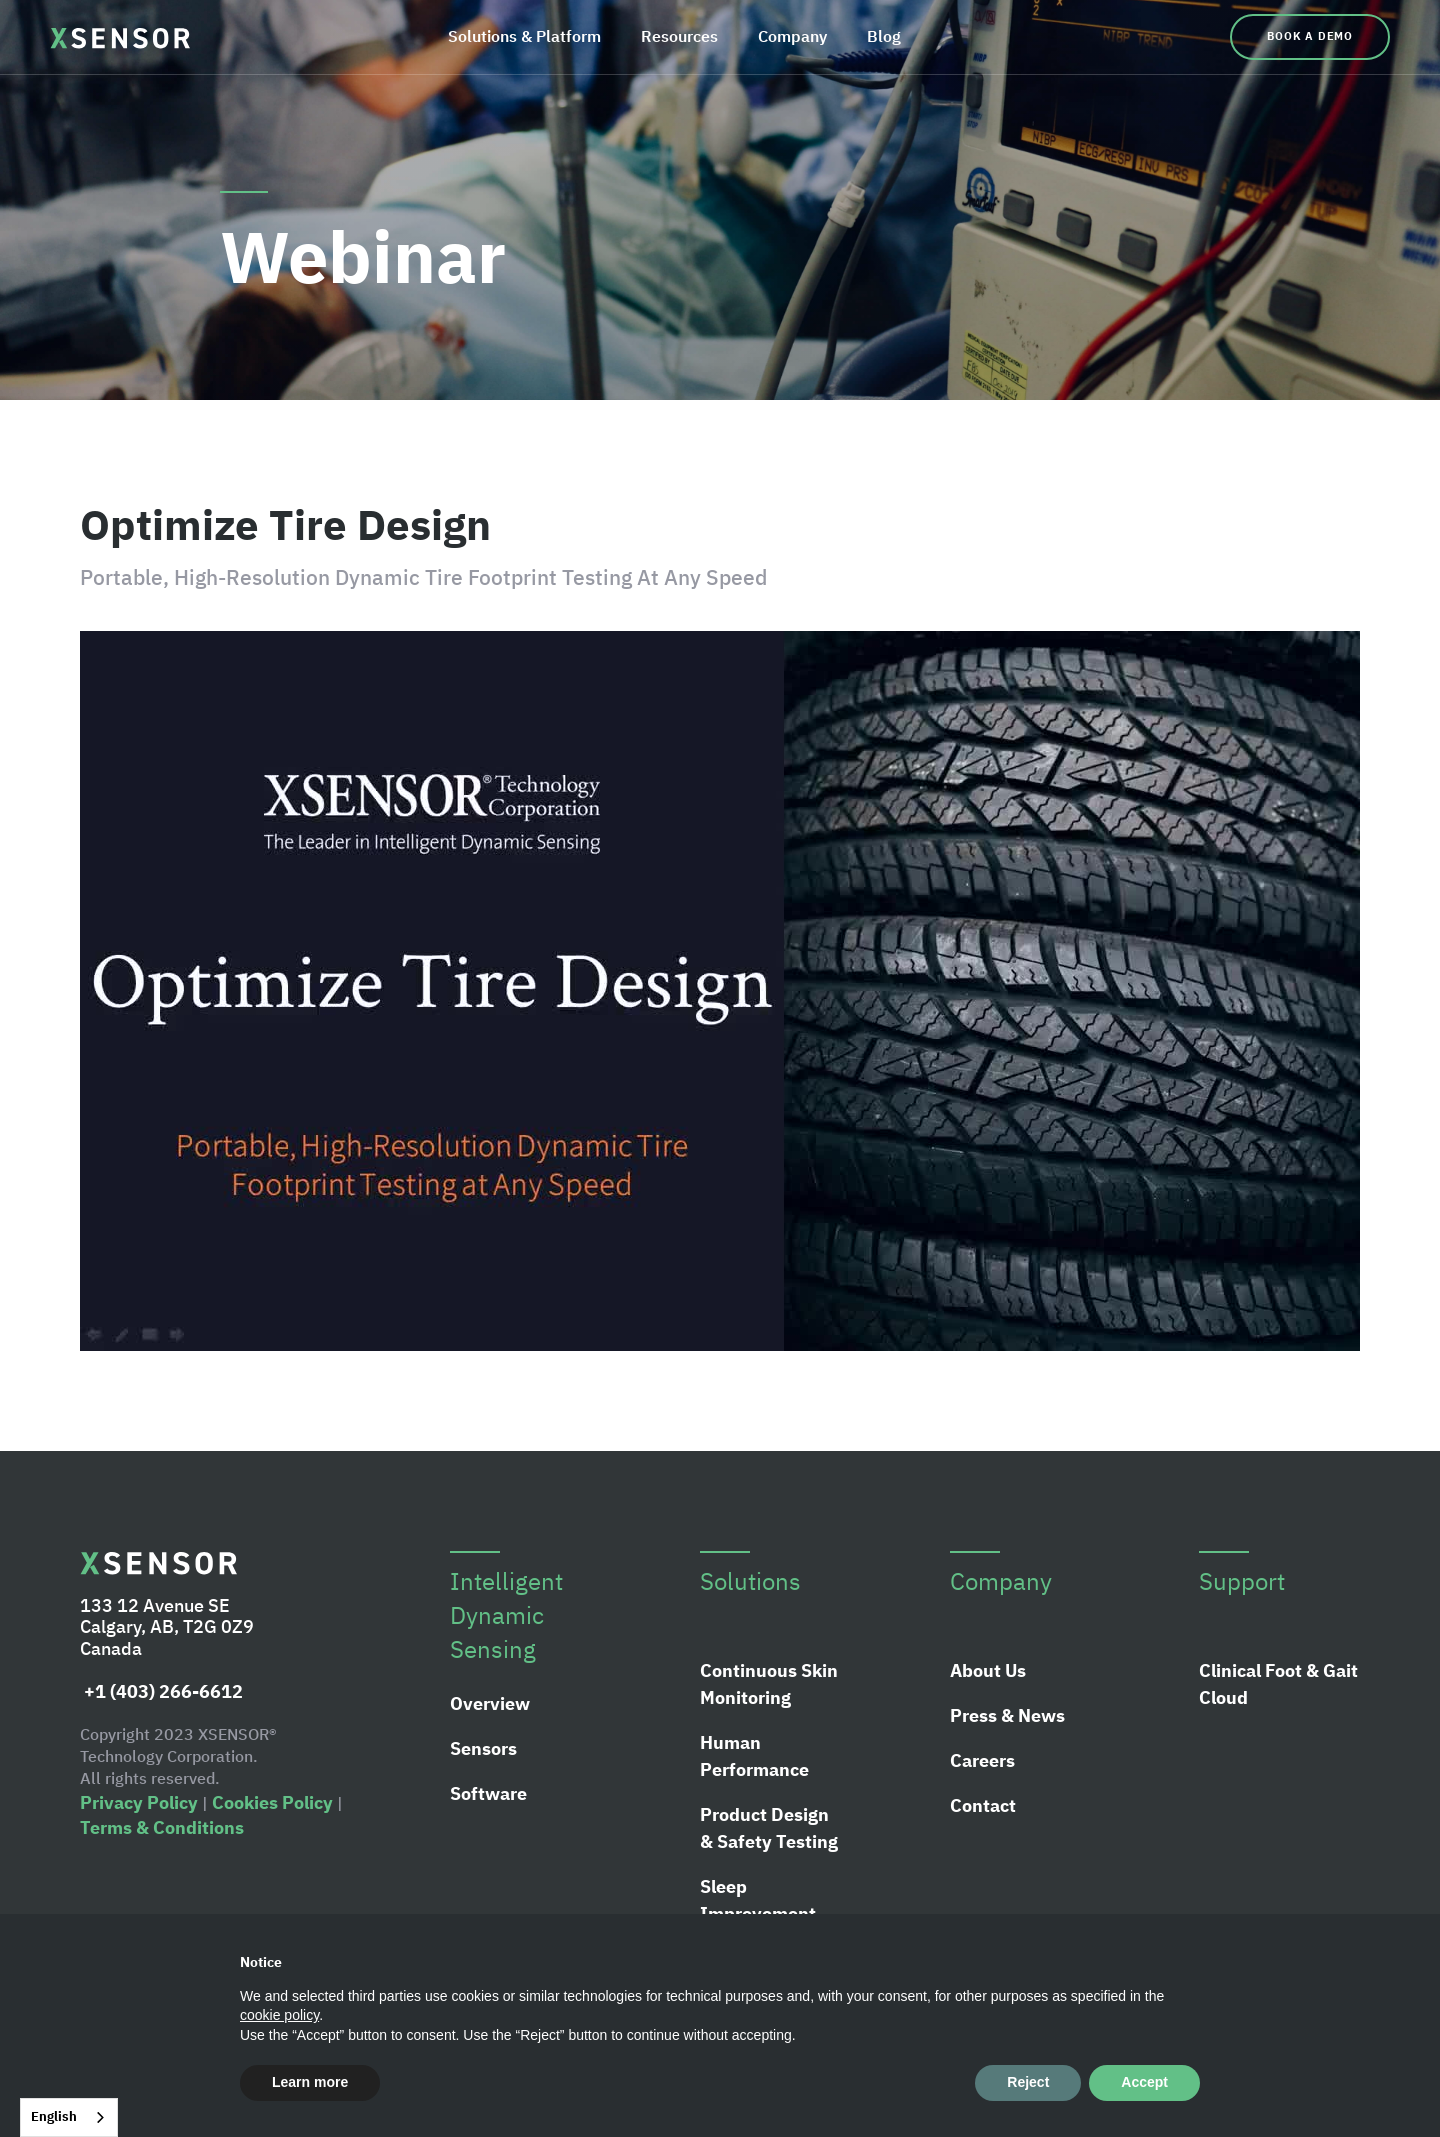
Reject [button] (1028, 2082)
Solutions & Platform (524, 36)
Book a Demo (1310, 36)
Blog (884, 36)
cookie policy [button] (279, 2015)
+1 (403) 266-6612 (161, 1691)
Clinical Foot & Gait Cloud (1278, 1684)
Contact (983, 1805)
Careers (982, 1760)
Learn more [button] (310, 2082)
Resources (679, 36)
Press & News (1007, 1715)
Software (488, 1793)
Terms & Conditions (162, 1827)
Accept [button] (1144, 2082)
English (54, 2116)
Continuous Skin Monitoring (769, 1684)
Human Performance (754, 1756)
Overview (490, 1703)
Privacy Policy (139, 1802)
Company (792, 36)
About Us (988, 1670)
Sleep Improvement (758, 1900)
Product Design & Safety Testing (769, 1828)
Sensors (483, 1748)
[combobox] (69, 2117)
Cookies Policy (272, 1802)
